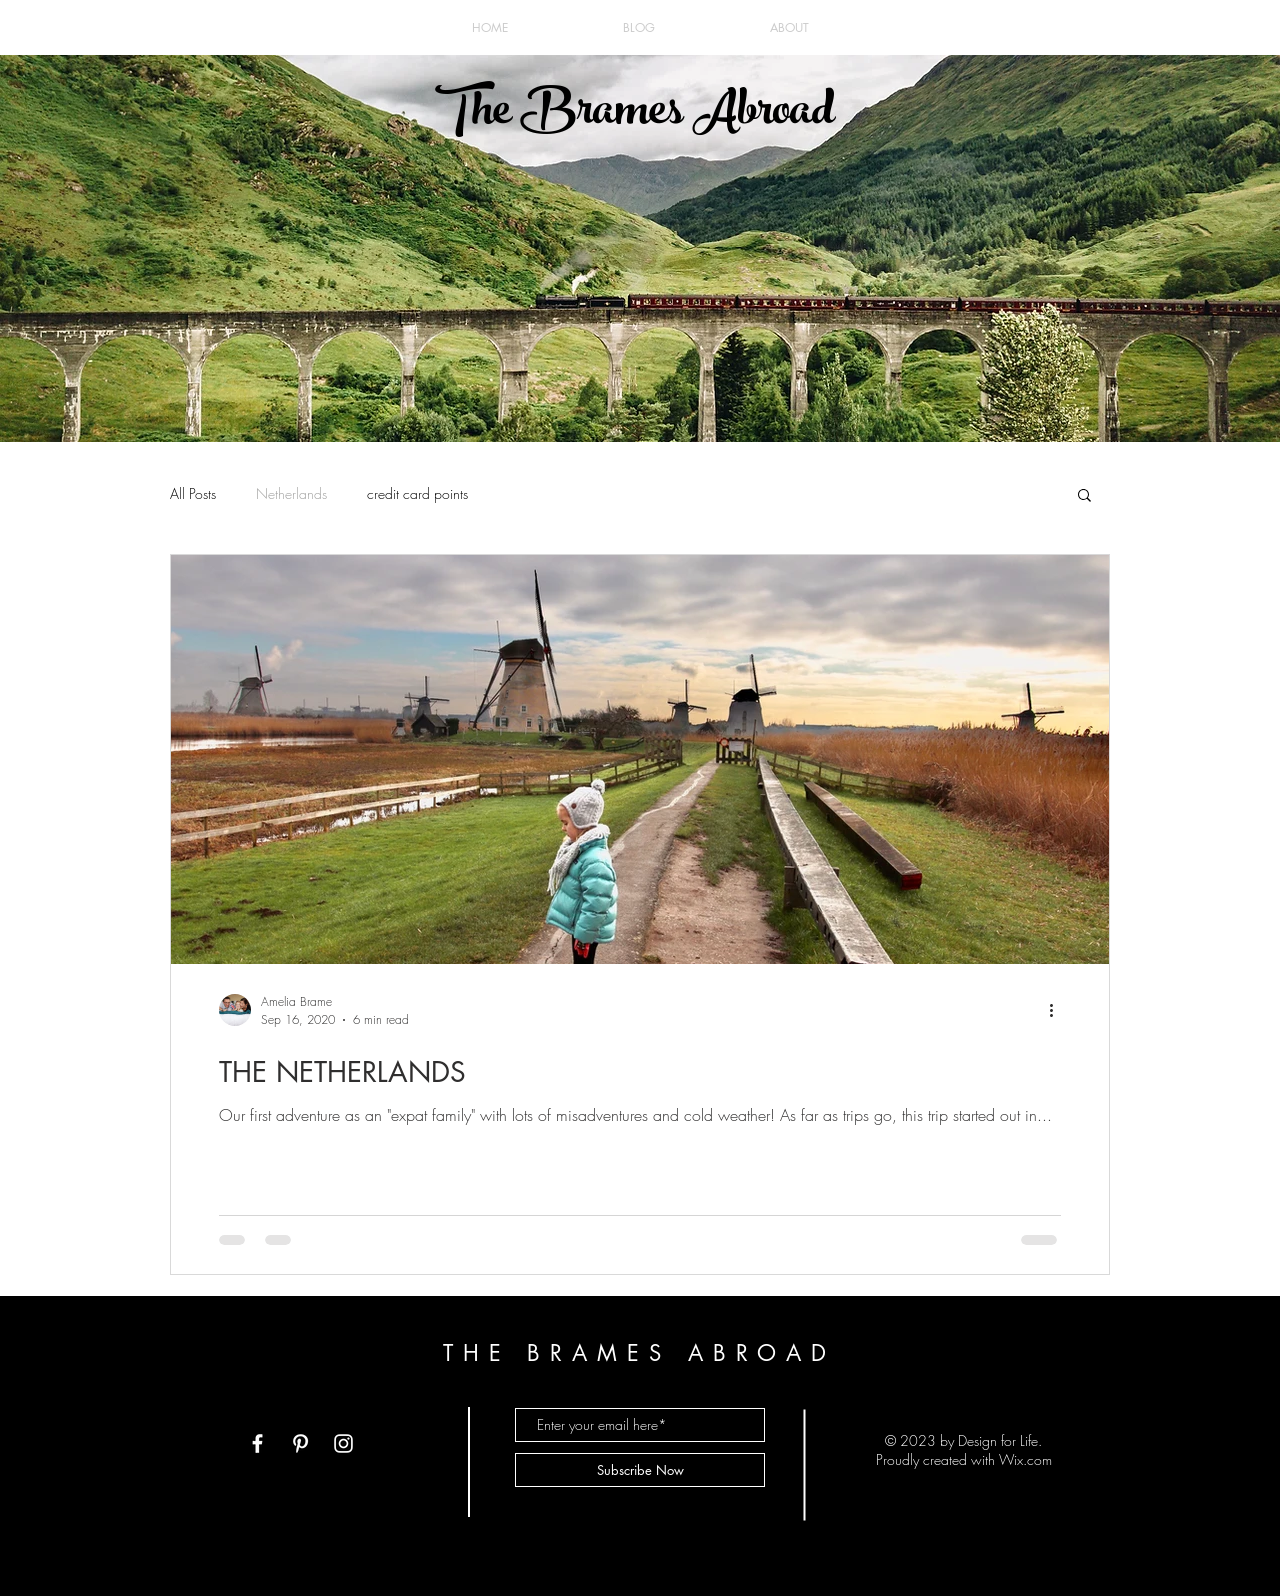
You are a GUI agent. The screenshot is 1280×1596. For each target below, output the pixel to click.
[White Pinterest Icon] (300, 1443)
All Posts (193, 493)
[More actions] (1058, 1010)
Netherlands (291, 493)
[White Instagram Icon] (343, 1443)
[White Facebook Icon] (257, 1443)
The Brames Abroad (634, 115)
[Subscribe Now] (640, 1470)
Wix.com (1025, 1459)
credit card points (417, 493)
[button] (1084, 496)
